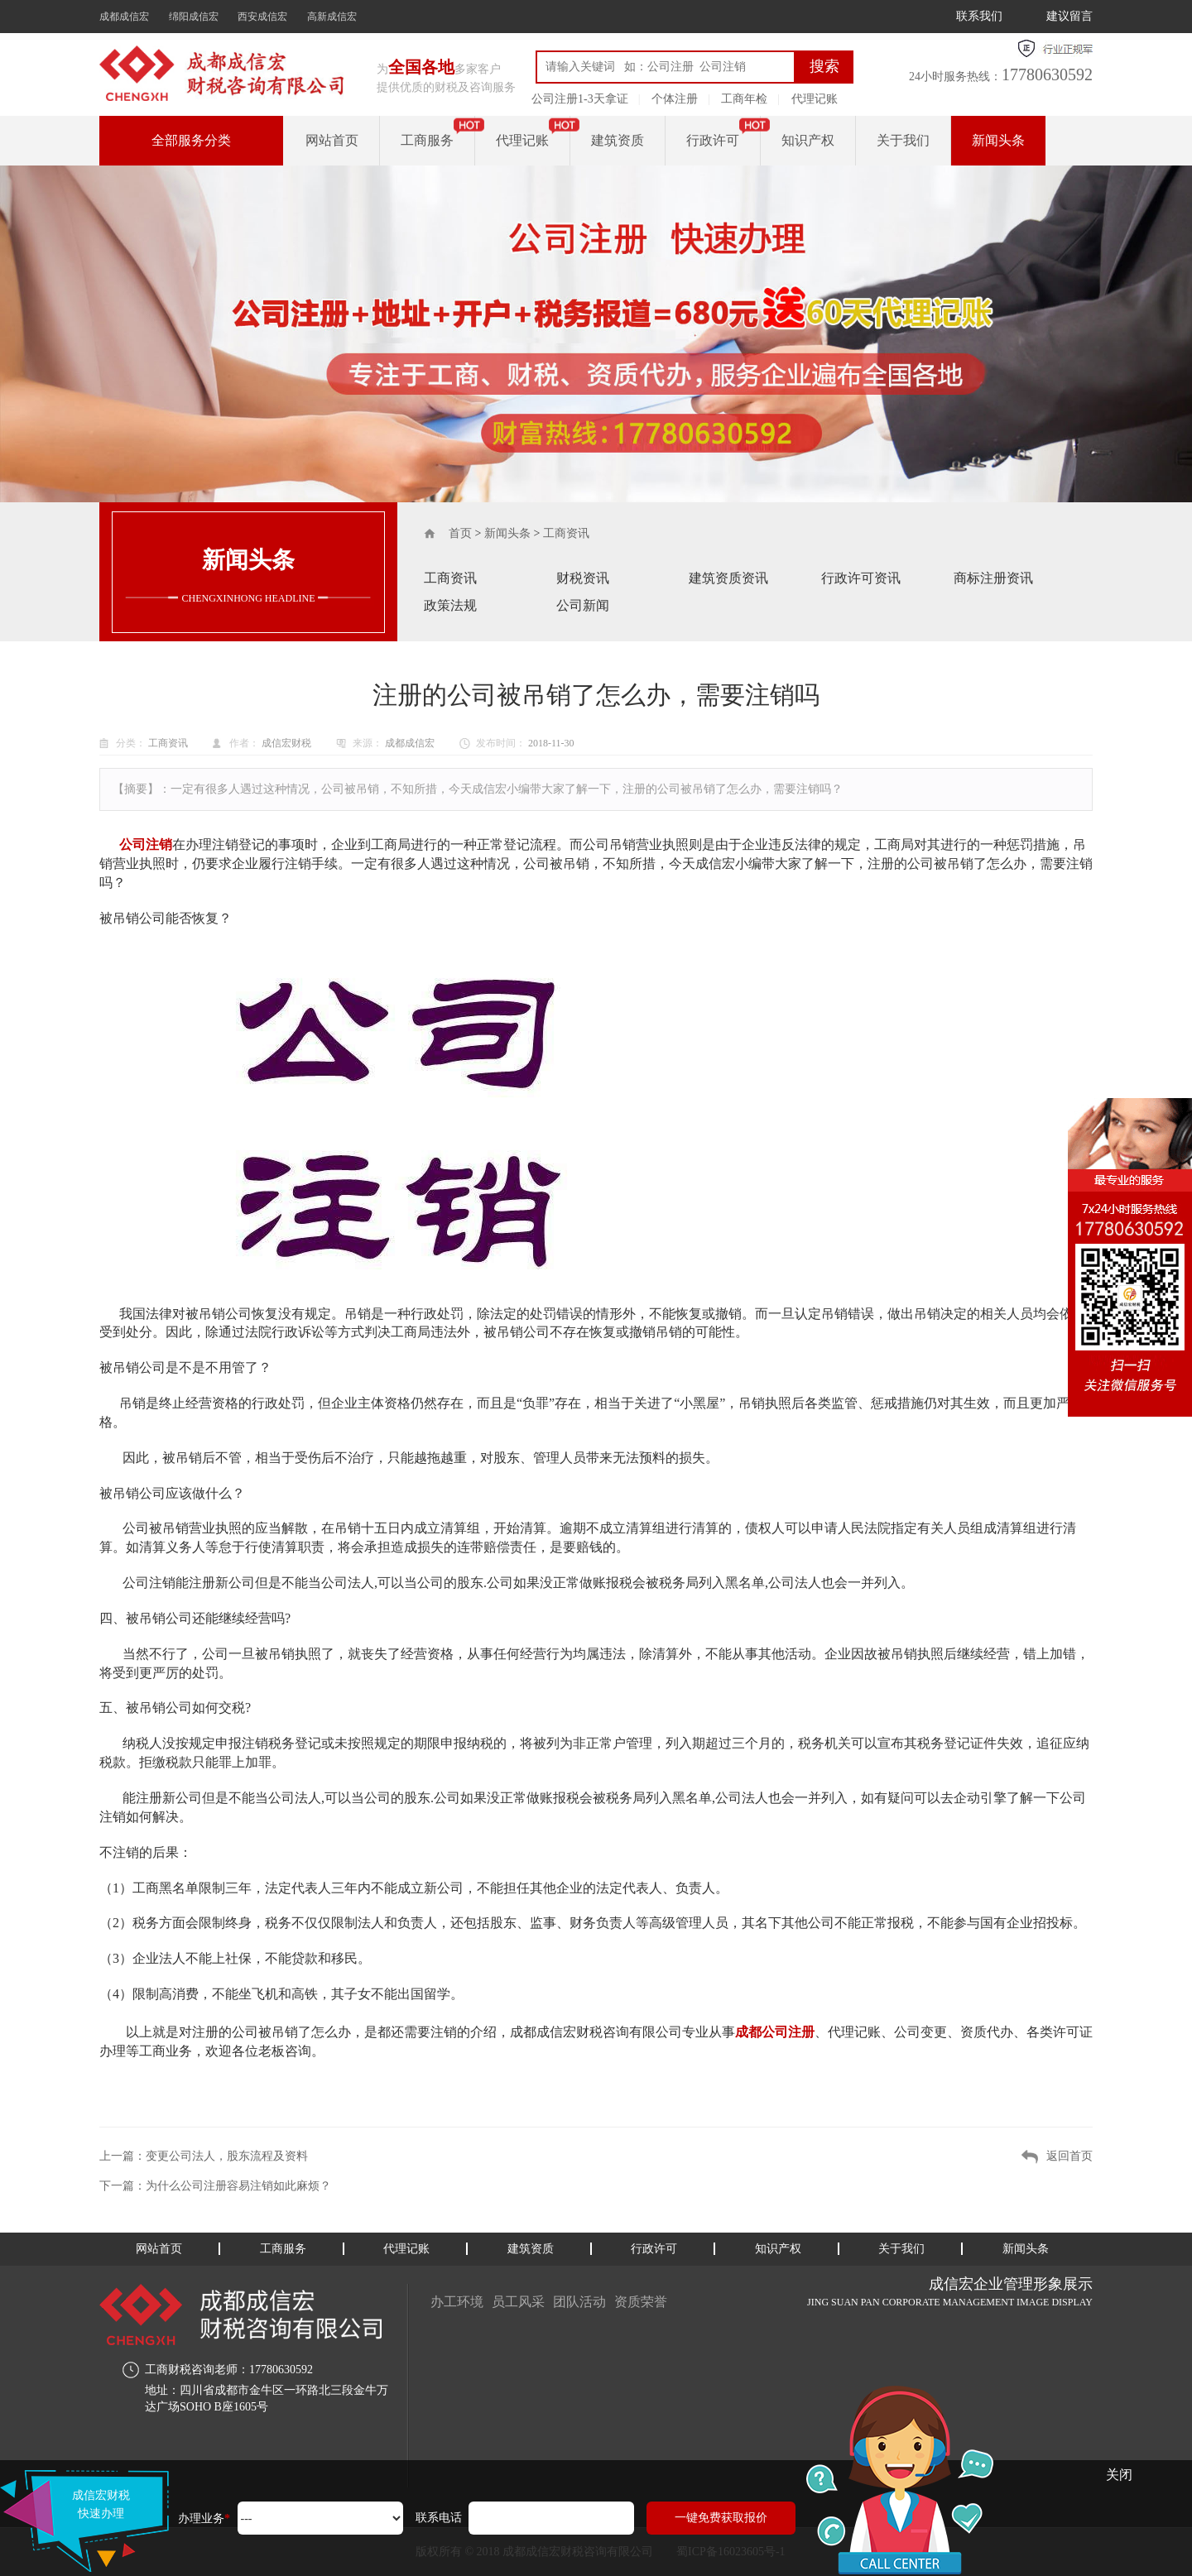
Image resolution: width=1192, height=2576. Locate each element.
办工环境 (456, 2302)
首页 (460, 533)
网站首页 (331, 140)
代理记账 (814, 99)
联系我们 (979, 16)
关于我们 (903, 140)
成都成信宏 (124, 16)
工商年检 (744, 99)
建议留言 (1069, 16)
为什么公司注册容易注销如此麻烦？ (238, 2186)
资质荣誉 (640, 2302)
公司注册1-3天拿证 (579, 99)
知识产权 (807, 140)
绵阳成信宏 (194, 16)
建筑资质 (617, 140)
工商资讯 (566, 533)
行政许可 (712, 140)
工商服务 (427, 140)
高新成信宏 (332, 16)
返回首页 (1069, 2156)
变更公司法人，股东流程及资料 (227, 2156)
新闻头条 (998, 140)
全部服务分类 (191, 140)
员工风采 (518, 2302)
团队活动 (579, 2302)
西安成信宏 (262, 16)
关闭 (1119, 2475)
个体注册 (674, 99)
